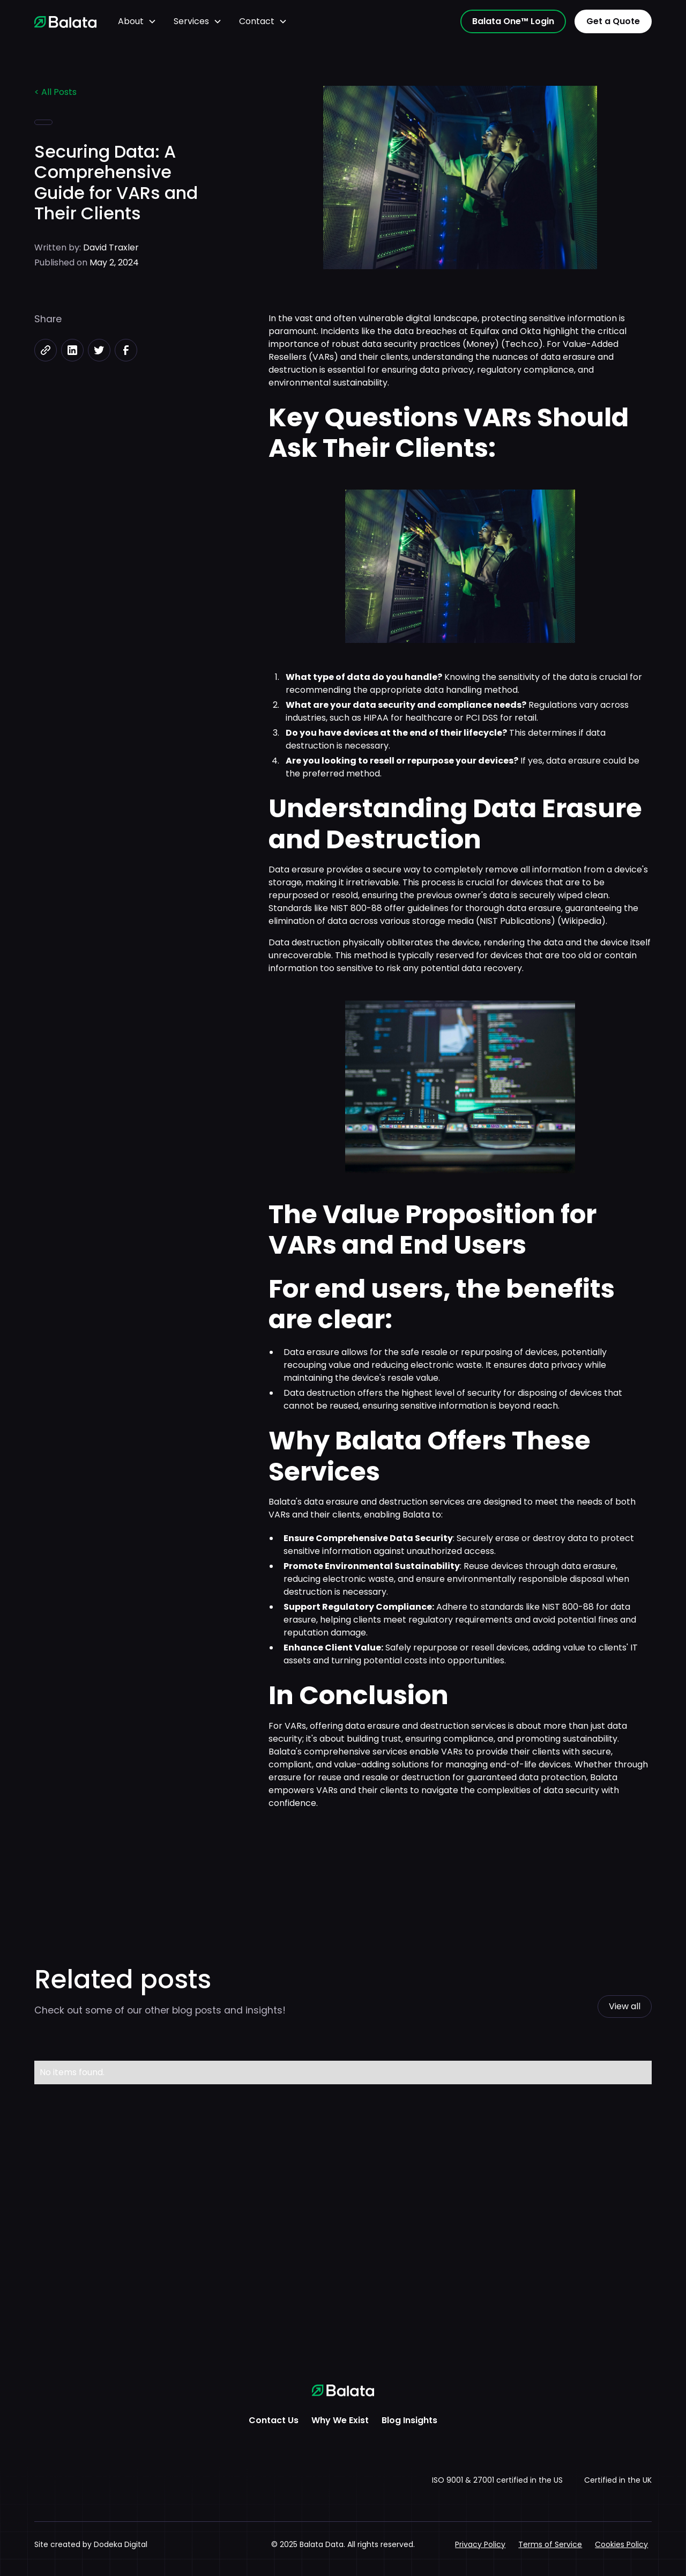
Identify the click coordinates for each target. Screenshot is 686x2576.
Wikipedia (581, 921)
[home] (65, 21)
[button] (137, 21)
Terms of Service (550, 2544)
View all (624, 2006)
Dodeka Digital (120, 2544)
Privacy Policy (480, 2544)
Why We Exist (340, 2420)
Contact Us (274, 2420)
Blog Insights (409, 2420)
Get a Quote (613, 21)
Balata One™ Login (513, 21)
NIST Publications (515, 921)
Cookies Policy (621, 2544)
